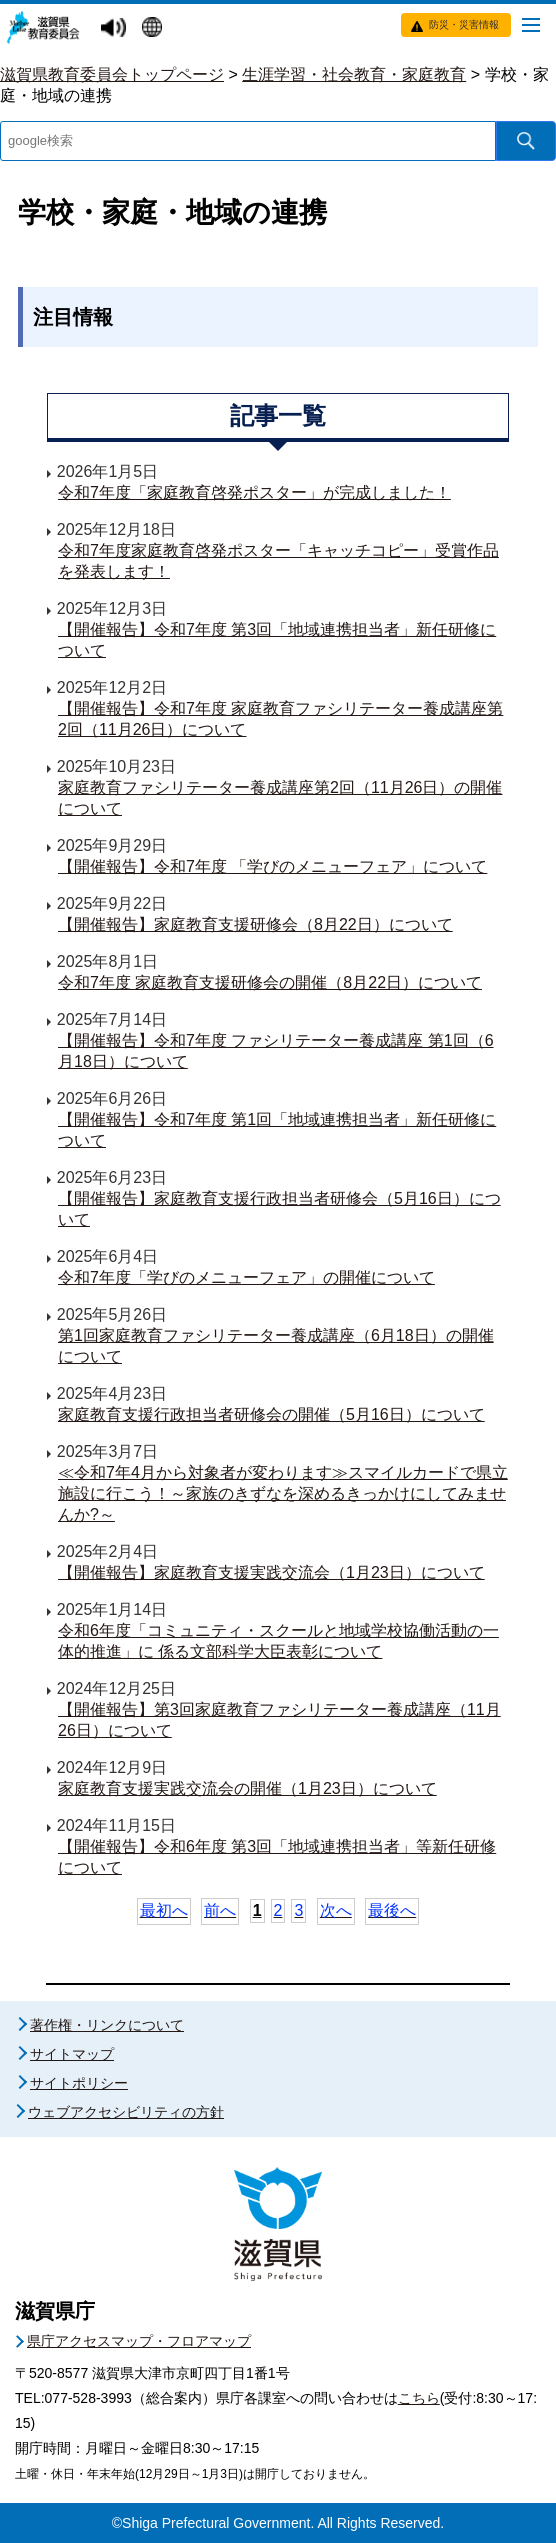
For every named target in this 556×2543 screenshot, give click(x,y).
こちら (419, 2398)
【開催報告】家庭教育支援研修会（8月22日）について (255, 924)
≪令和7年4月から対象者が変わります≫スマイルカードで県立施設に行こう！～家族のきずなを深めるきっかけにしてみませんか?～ (283, 1493)
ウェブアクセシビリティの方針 (126, 2112)
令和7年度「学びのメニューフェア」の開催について (246, 1277)
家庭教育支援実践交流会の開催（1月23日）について (247, 1788)
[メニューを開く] (531, 24)
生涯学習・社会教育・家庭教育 (354, 74)
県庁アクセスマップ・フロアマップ (139, 2341)
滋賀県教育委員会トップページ (112, 74)
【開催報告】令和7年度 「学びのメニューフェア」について (272, 866)
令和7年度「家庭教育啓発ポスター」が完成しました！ (254, 492)
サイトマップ (72, 2054)
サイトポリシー (79, 2083)
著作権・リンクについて (107, 2025)
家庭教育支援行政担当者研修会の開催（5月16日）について (271, 1414)
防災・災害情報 (464, 24)
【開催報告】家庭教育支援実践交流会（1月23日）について (271, 1572)
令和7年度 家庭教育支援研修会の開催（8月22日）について (270, 982)
